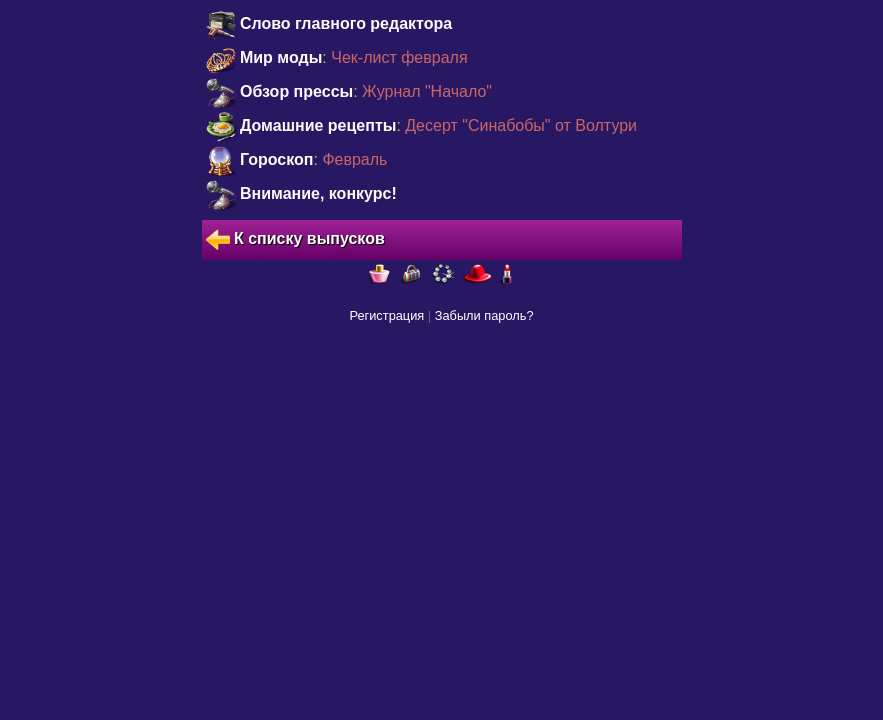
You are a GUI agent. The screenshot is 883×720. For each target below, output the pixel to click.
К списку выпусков (295, 240)
